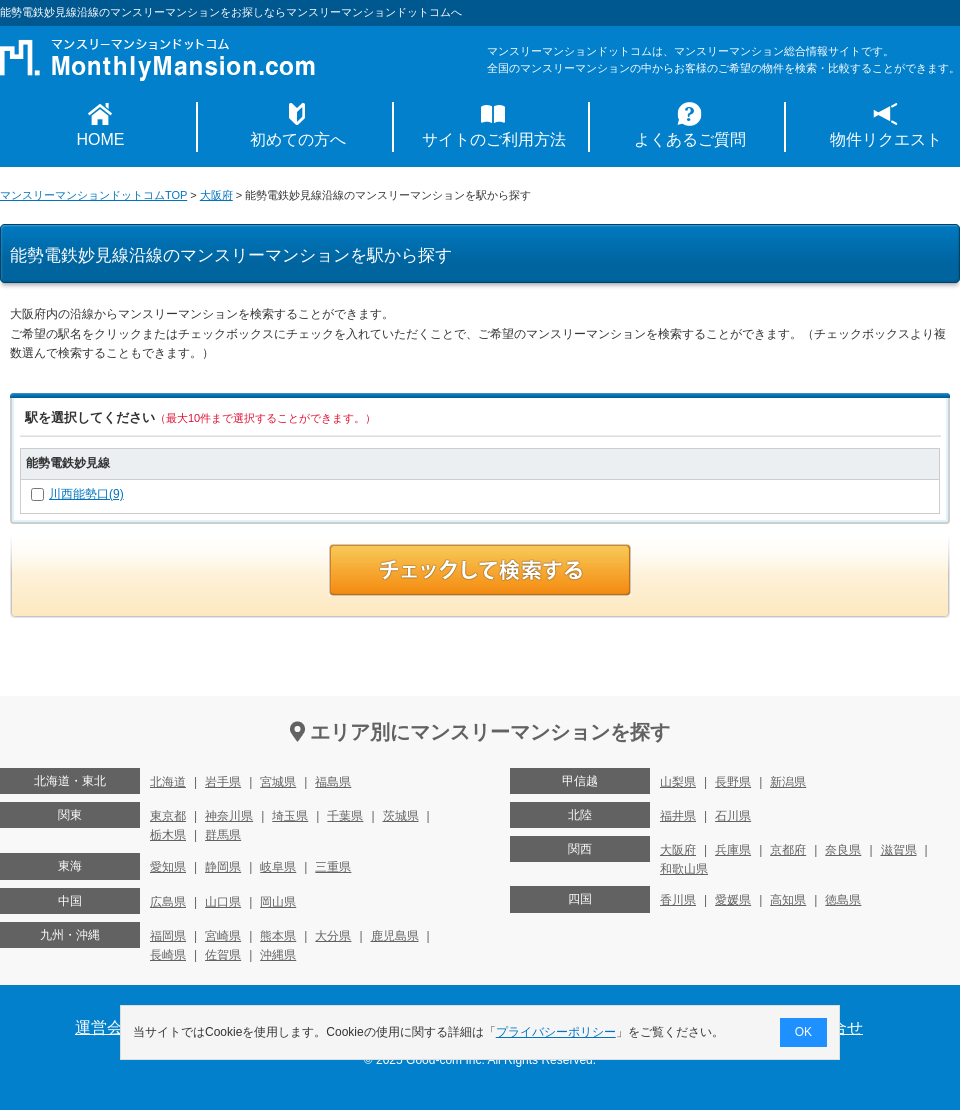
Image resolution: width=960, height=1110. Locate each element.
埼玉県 (290, 816)
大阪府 (216, 195)
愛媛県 (733, 900)
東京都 (168, 816)
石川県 (733, 816)
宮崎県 (223, 936)
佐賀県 (223, 955)
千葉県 (345, 816)
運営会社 (107, 1027)
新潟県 (788, 782)
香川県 (678, 900)
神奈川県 (229, 816)
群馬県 (223, 835)
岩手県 (223, 782)
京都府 (788, 850)
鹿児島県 (395, 936)
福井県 (678, 816)
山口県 (223, 902)
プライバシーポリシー (556, 1032)
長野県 (733, 782)
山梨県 (678, 782)
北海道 (168, 782)
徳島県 (843, 900)
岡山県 (278, 902)
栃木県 (168, 835)
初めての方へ (298, 139)
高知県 (788, 900)
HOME (101, 139)
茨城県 (401, 816)
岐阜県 (278, 867)
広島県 (168, 902)
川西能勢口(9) (86, 494)
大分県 (333, 936)
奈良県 (843, 850)
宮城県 (278, 782)
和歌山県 (684, 869)
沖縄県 (278, 955)
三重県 (333, 867)
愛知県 (168, 867)
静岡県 (223, 867)
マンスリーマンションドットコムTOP (93, 195)
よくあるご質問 (690, 139)
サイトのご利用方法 (494, 139)
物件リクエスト (886, 139)
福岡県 (168, 936)
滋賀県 (899, 850)
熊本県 (278, 936)
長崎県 (168, 955)
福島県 (333, 782)
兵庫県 (733, 850)
